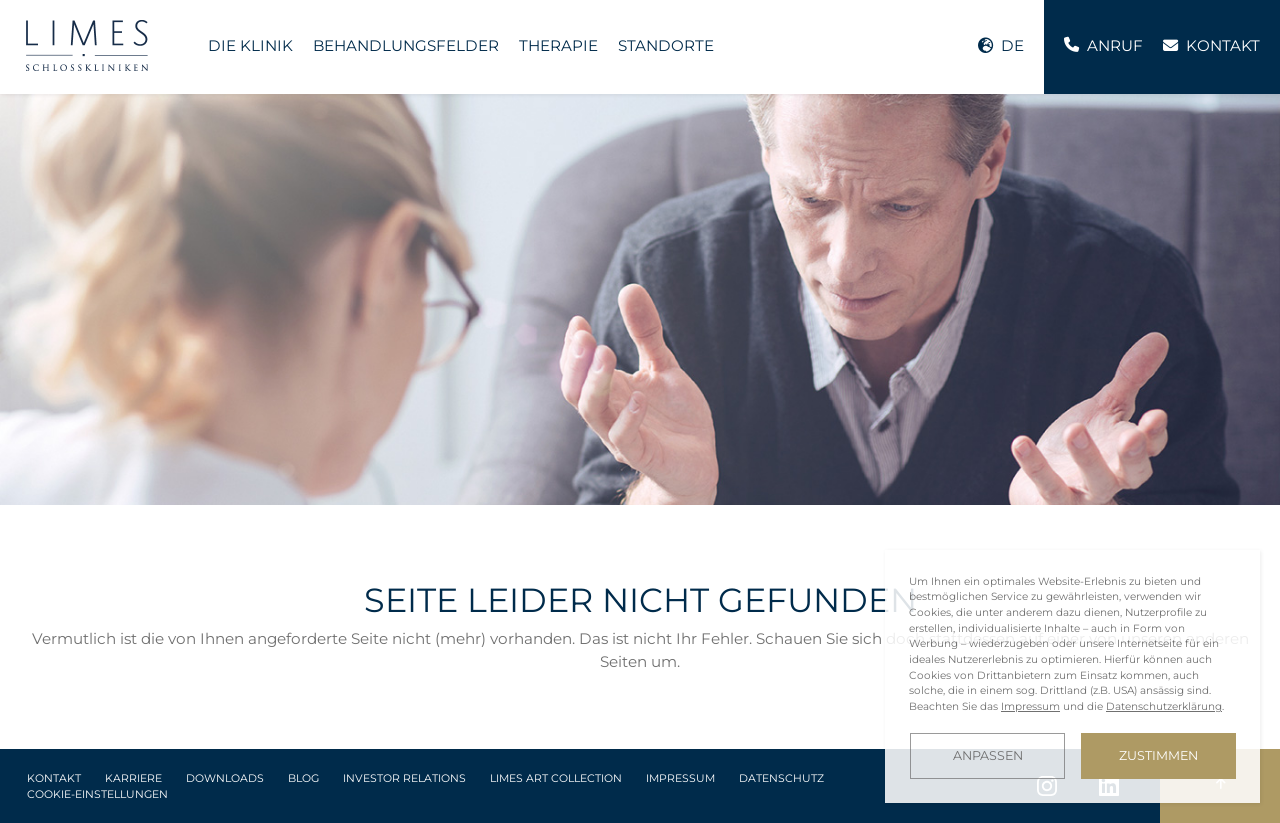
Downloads (225, 778)
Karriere (133, 778)
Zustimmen (1158, 755)
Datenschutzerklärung (1164, 706)
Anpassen (988, 755)
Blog (303, 778)
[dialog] (1072, 676)
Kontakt (54, 778)
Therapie (558, 45)
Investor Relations (404, 778)
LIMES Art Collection (556, 778)
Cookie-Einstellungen (97, 794)
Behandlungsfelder (406, 45)
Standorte (666, 45)
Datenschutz (781, 778)
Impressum (680, 778)
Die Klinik (250, 45)
